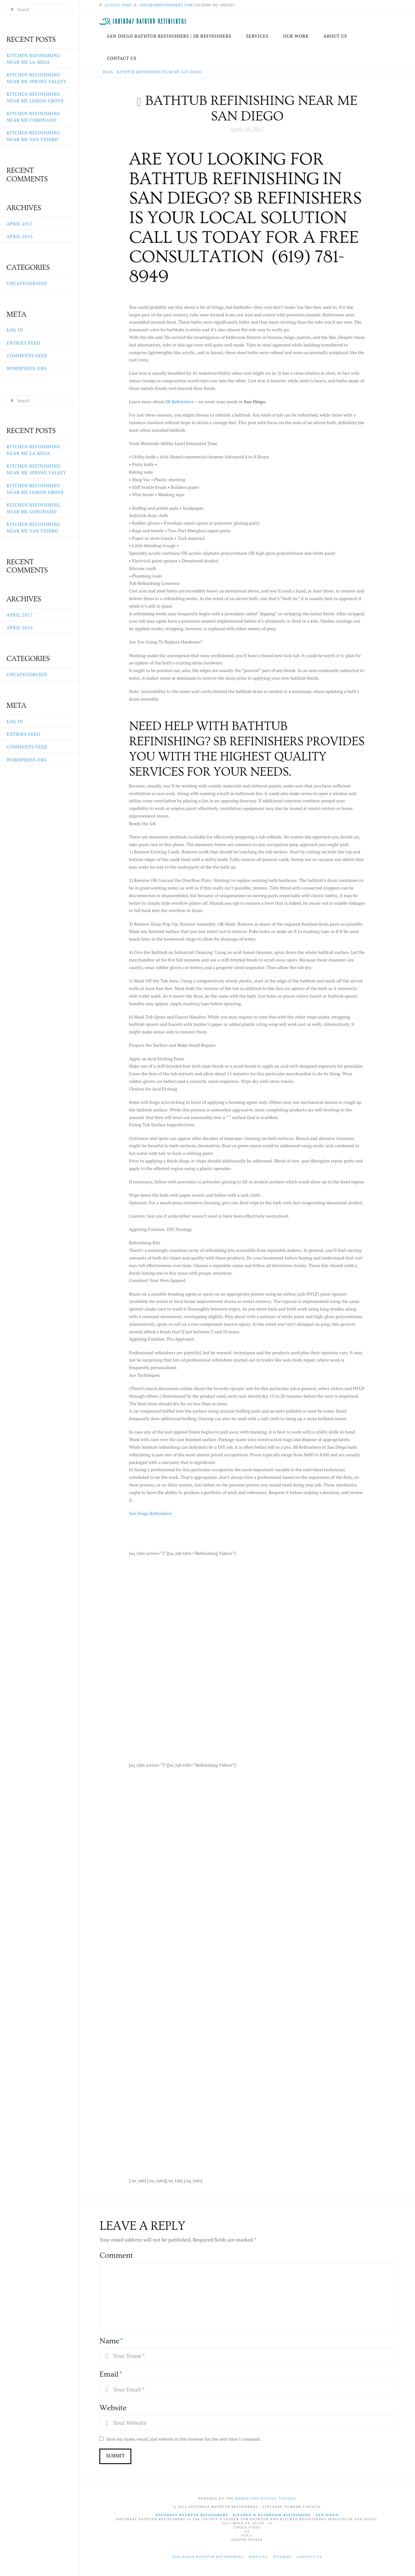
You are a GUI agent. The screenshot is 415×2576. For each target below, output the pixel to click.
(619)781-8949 (117, 5)
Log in (15, 330)
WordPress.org (27, 368)
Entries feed (23, 343)
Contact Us (309, 2557)
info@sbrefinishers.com (166, 5)
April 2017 (20, 224)
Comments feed (27, 356)
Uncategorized (27, 283)
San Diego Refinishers (150, 1513)
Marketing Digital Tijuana (265, 2498)
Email (110, 2374)
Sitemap (282, 2557)
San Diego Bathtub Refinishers (207, 2557)
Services (258, 2557)
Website (112, 2408)
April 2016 (20, 236)
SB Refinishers (179, 401)
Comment (116, 2255)
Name (111, 2341)
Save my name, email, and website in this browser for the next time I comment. (184, 2439)
